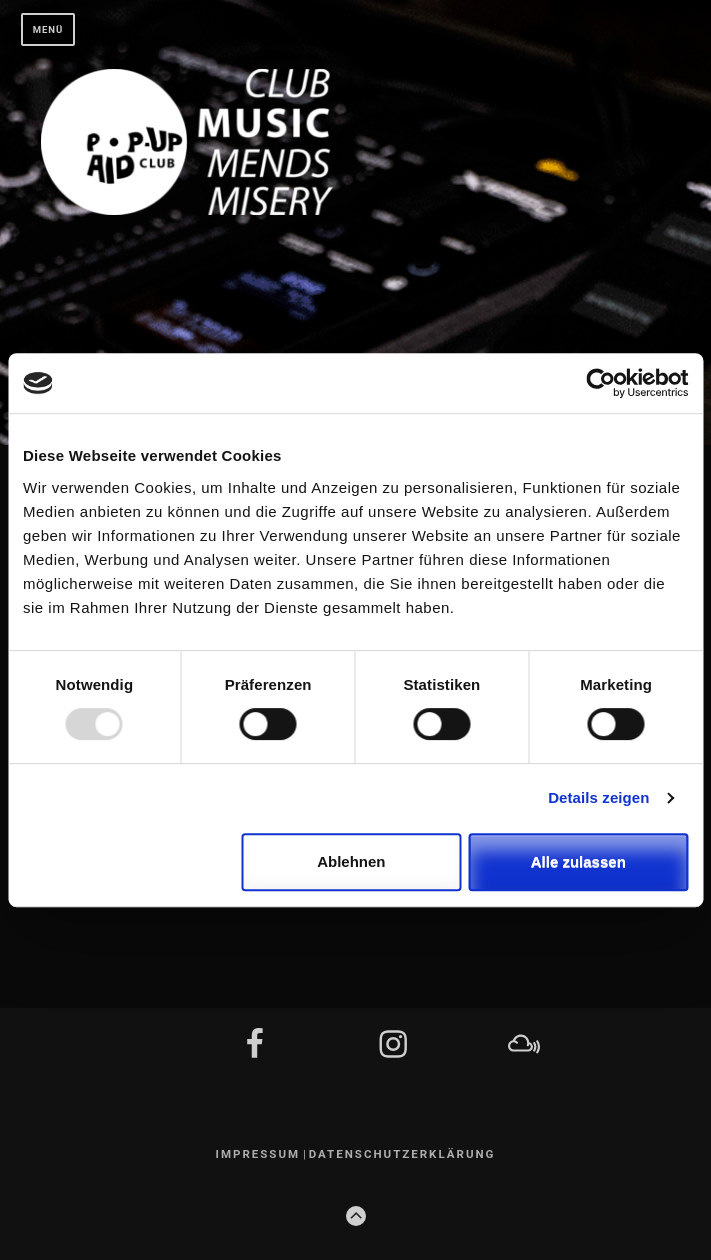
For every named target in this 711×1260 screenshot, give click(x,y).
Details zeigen (598, 797)
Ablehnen (351, 861)
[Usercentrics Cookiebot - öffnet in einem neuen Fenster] (600, 383)
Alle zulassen (578, 861)
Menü (48, 29)
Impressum (258, 1154)
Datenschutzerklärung (402, 1154)
